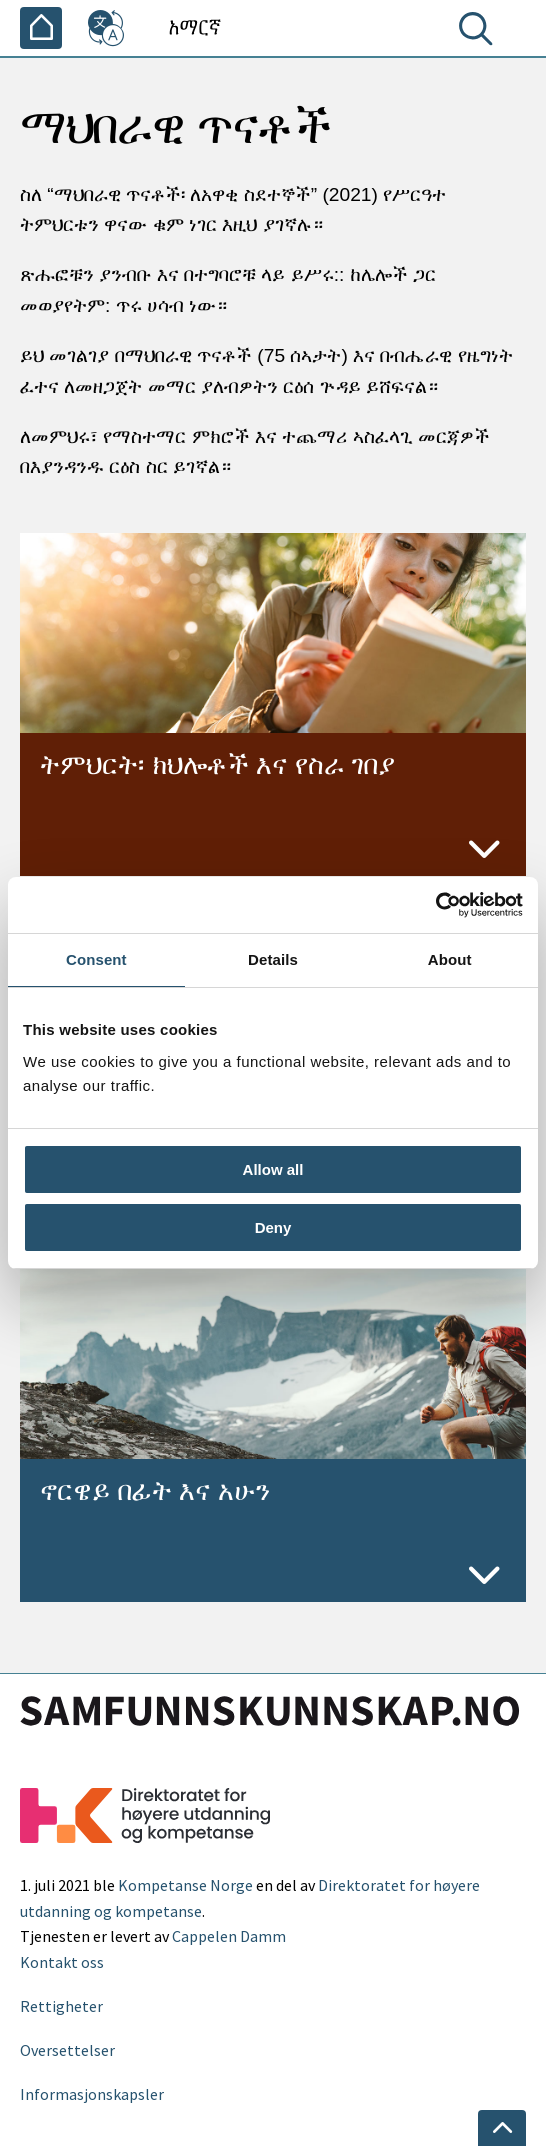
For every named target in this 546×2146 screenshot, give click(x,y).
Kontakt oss (62, 1962)
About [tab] (450, 959)
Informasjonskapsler (92, 2094)
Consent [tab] (96, 959)
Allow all (273, 1169)
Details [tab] (273, 959)
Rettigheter (61, 2006)
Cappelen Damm (229, 1936)
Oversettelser (67, 2050)
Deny (273, 1227)
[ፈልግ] (480, 33)
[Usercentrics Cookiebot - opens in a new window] (435, 905)
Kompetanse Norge (185, 1885)
